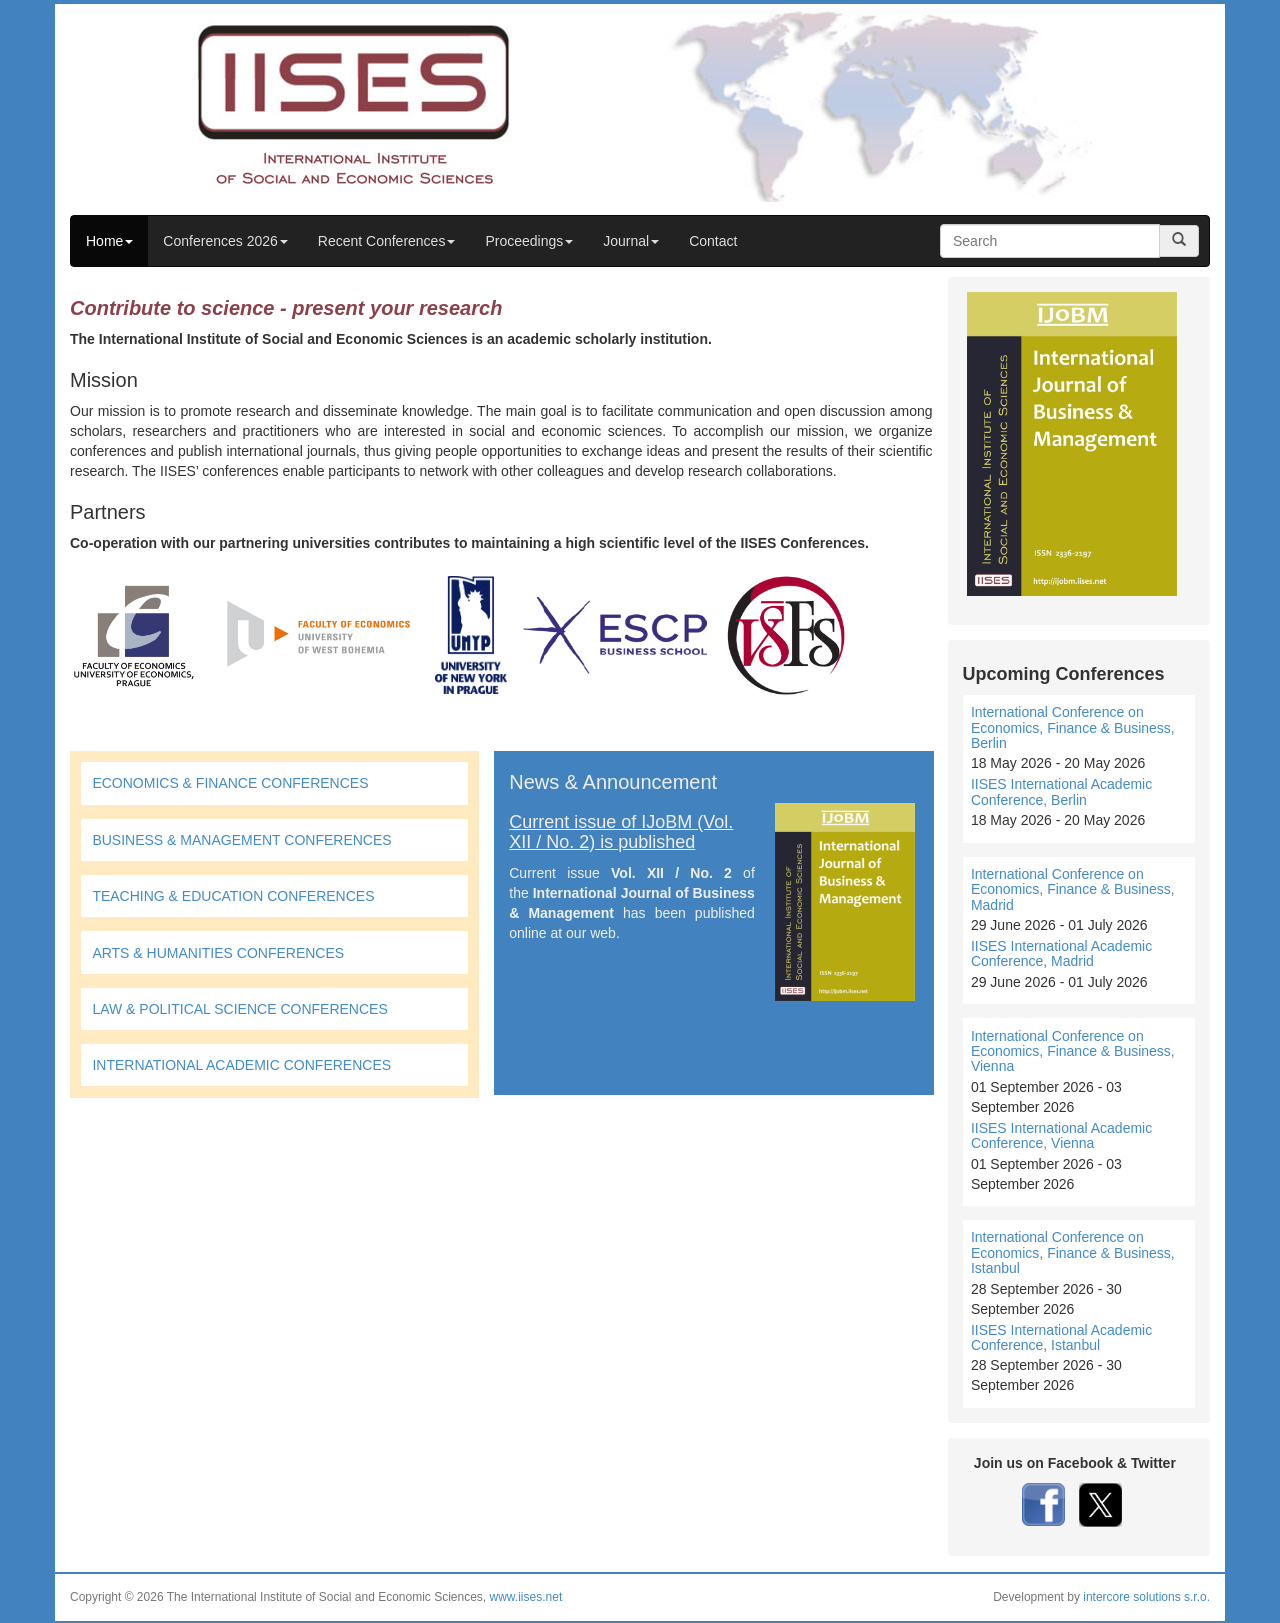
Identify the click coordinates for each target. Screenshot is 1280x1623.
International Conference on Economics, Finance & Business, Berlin (1073, 727)
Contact (713, 241)
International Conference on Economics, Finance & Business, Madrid (1073, 889)
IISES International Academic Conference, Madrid (1061, 953)
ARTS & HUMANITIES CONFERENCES (218, 953)
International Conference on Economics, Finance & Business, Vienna (1073, 1051)
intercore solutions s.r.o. (1146, 1597)
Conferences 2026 (225, 241)
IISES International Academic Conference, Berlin (1061, 791)
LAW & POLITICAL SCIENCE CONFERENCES (239, 1009)
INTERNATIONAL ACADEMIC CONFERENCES (241, 1065)
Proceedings (529, 241)
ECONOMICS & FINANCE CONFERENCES (230, 783)
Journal (631, 241)
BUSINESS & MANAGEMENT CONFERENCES (241, 840)
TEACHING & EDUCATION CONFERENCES (233, 896)
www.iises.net (526, 1597)
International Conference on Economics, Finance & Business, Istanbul (1073, 1252)
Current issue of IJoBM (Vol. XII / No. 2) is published (621, 832)
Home (109, 241)
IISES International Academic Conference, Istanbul (1061, 1337)
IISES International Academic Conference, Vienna (1061, 1135)
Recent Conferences (387, 241)
